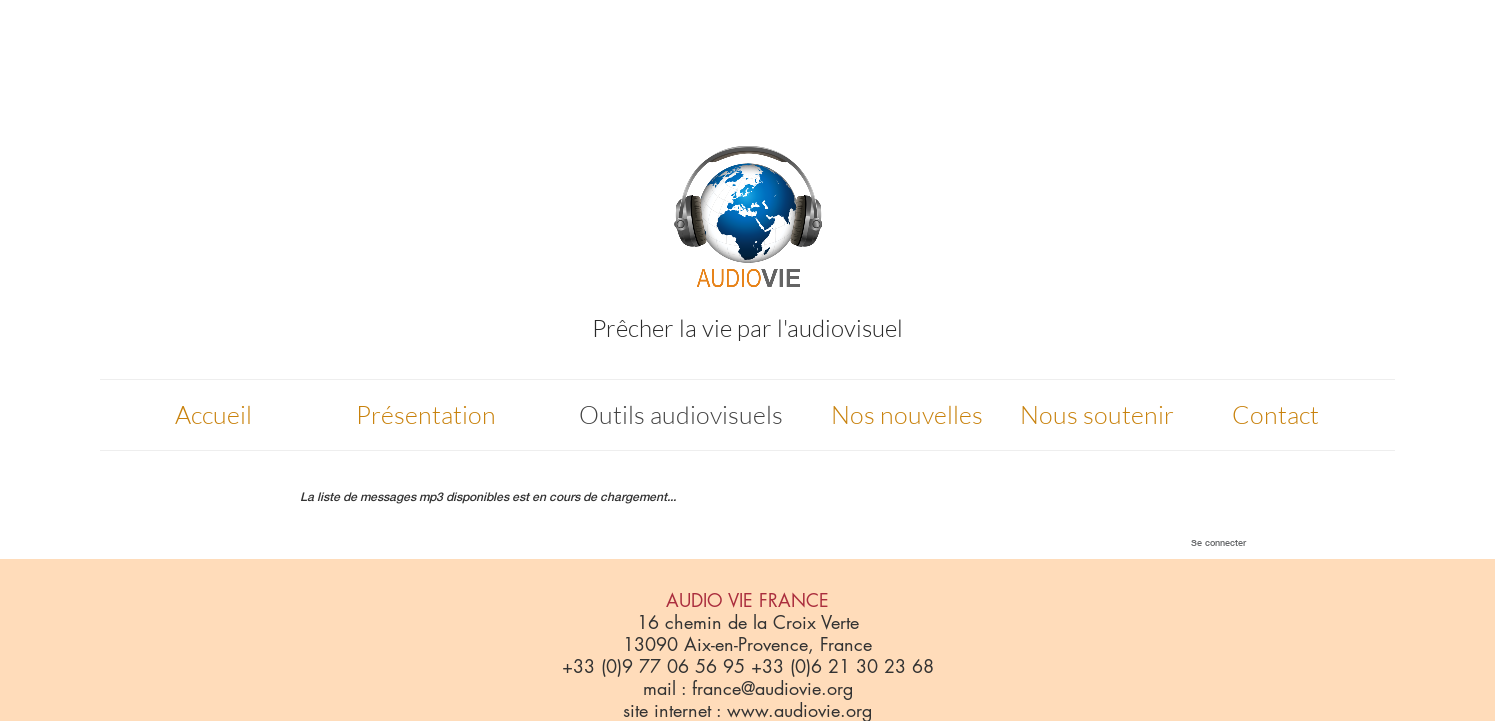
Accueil (213, 414)
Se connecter (1218, 542)
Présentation (426, 414)
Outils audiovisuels (681, 414)
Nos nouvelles (907, 414)
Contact (1275, 414)
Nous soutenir (1097, 414)
